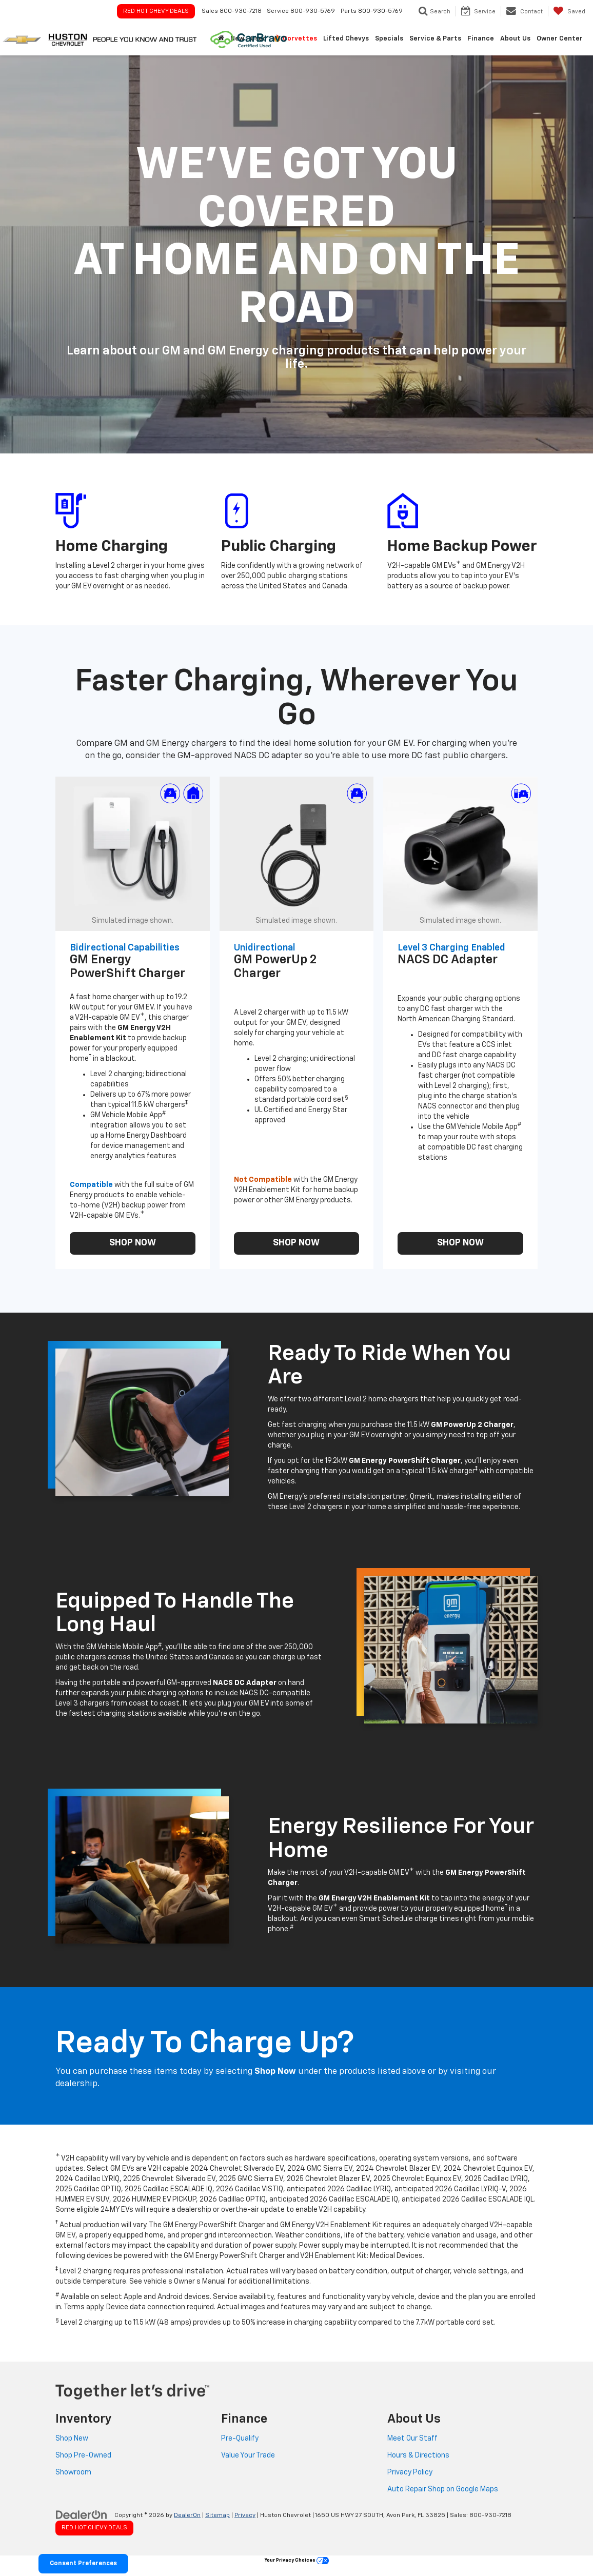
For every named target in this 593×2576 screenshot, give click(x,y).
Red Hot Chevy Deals (156, 11)
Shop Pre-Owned (83, 2455)
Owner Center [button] (560, 38)
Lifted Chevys (346, 38)
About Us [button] (515, 38)
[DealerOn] (81, 2515)
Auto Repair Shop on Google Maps (442, 2489)
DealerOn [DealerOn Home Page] (187, 2515)
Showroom (73, 2472)
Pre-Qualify (240, 2438)
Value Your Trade (248, 2455)
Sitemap (217, 2515)
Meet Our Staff (412, 2438)
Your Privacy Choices (297, 2560)
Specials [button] (389, 38)
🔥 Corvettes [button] (295, 38)
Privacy (244, 2515)
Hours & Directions (418, 2455)
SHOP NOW (132, 1243)
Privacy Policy (409, 2472)
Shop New (71, 2438)
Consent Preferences (82, 2564)
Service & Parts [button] (435, 38)
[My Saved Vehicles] (569, 11)
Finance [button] (480, 38)
